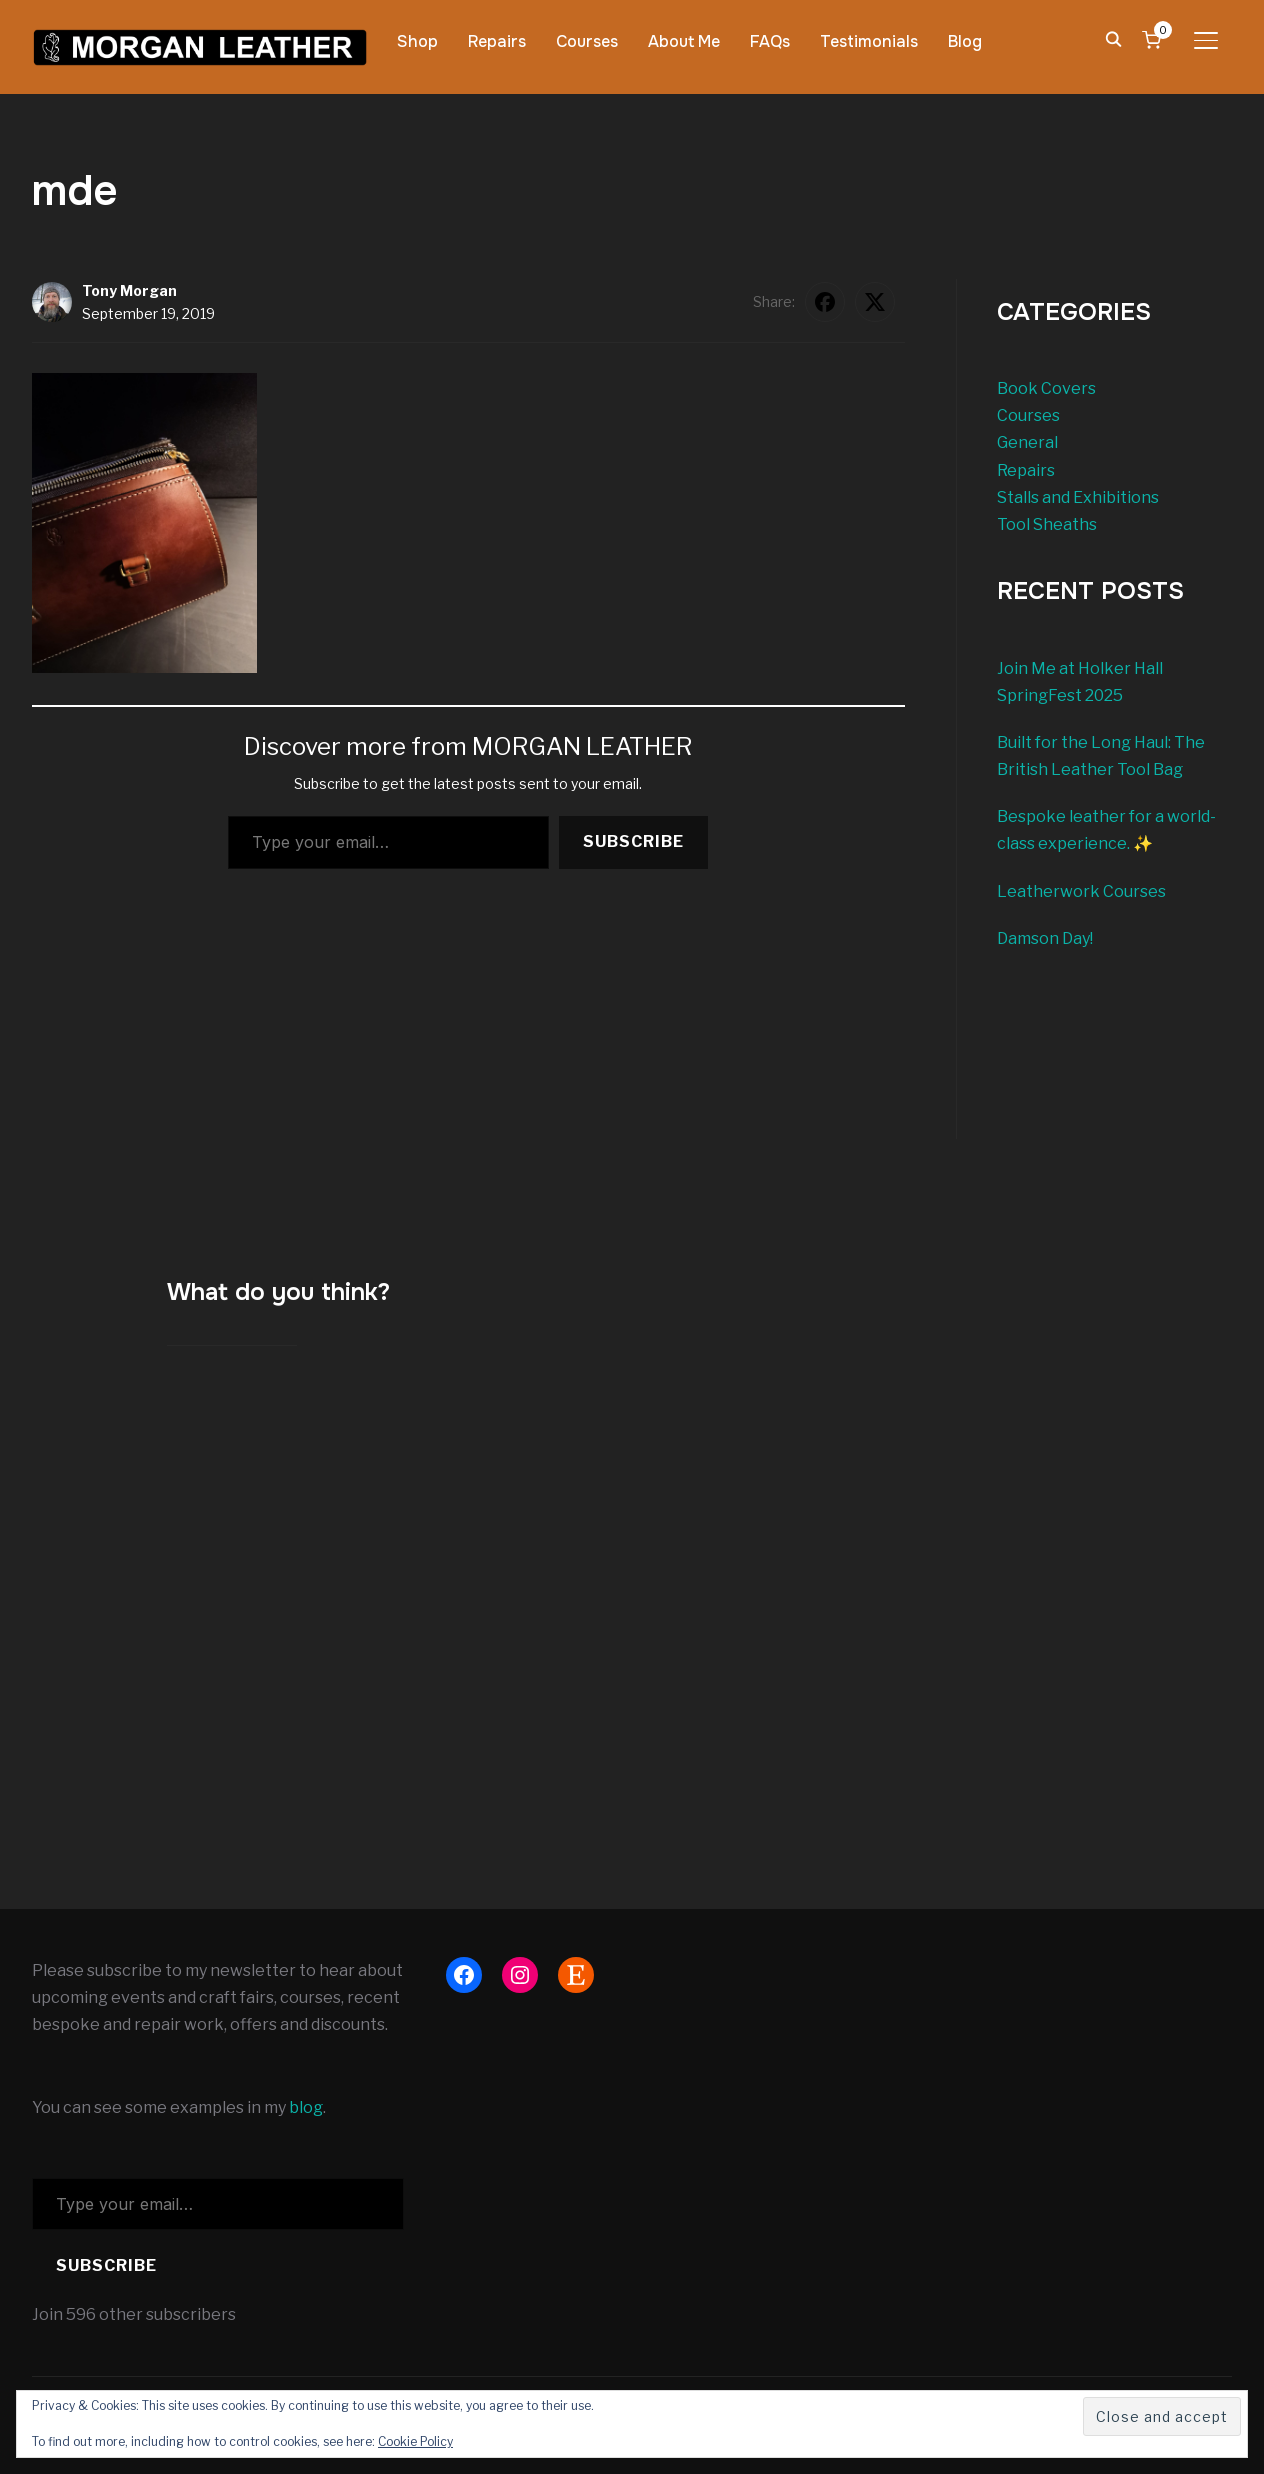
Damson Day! (1045, 938)
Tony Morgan (129, 290)
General (1027, 442)
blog (306, 2107)
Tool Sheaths (1047, 524)
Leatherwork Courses (1081, 891)
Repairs (497, 41)
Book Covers (1046, 388)
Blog (965, 41)
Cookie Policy (415, 2441)
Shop (417, 41)
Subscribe (633, 841)
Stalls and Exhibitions (1078, 497)
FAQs (770, 41)
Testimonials (869, 41)
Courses (587, 41)
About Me (684, 41)
